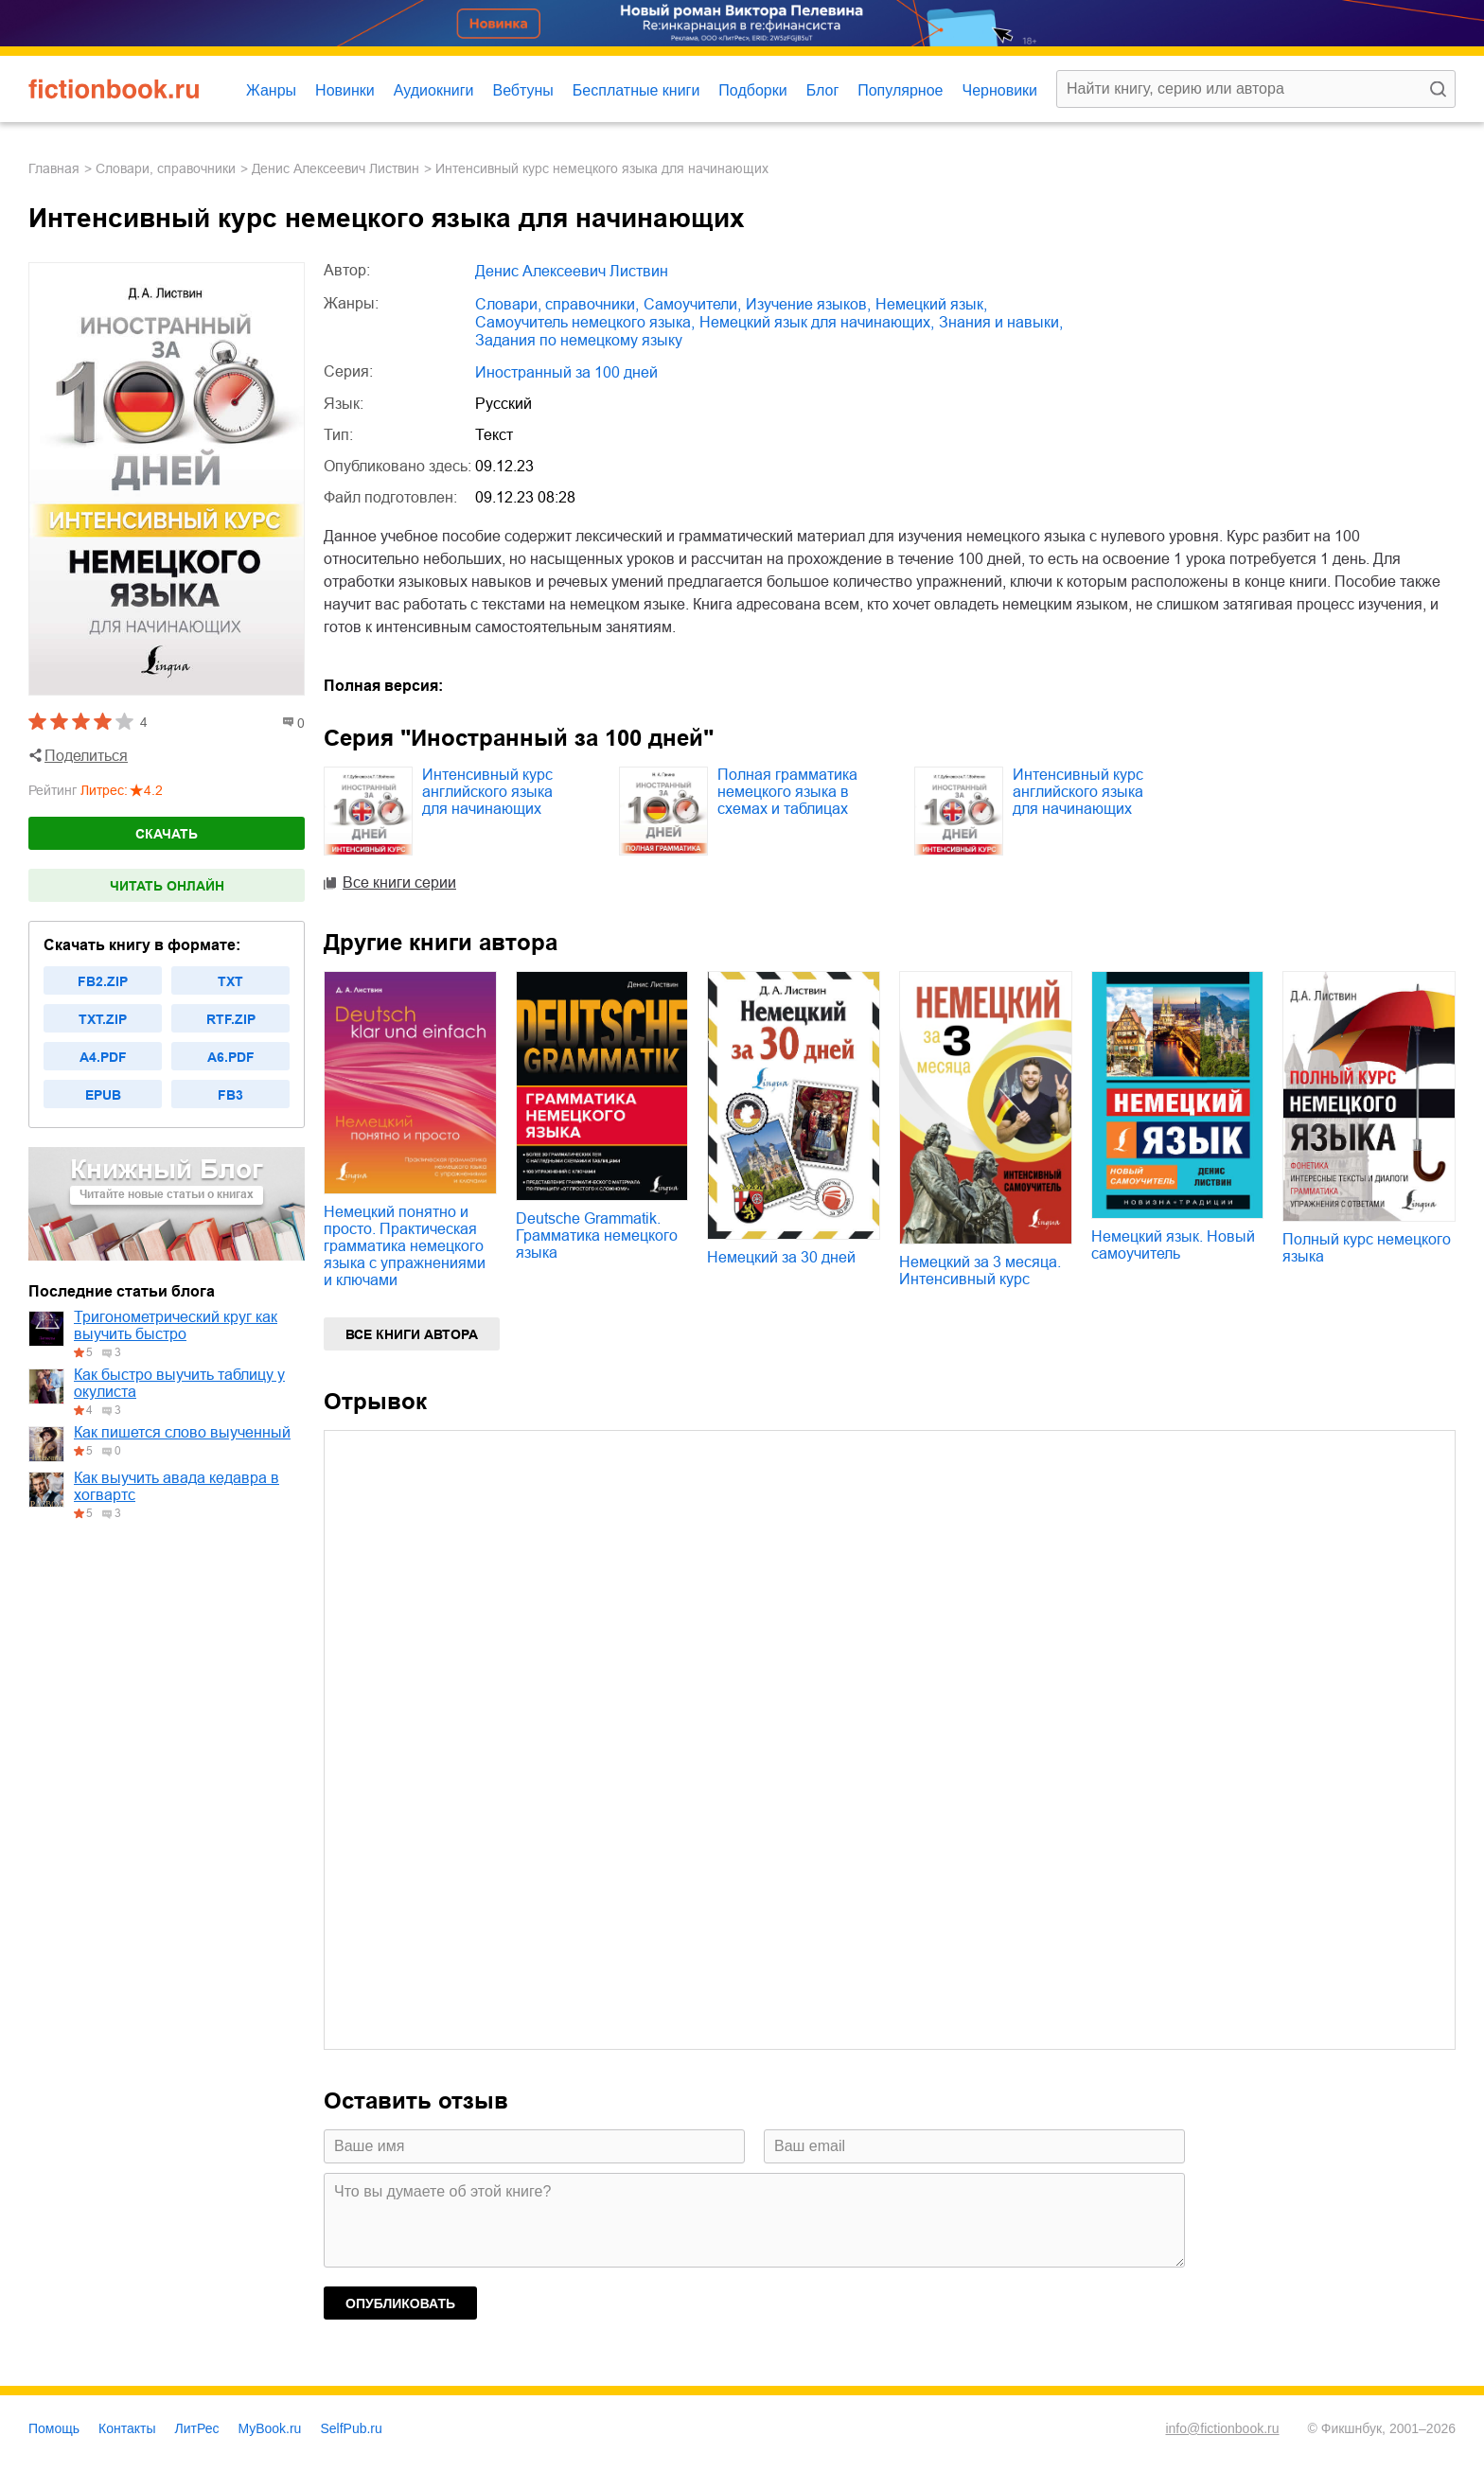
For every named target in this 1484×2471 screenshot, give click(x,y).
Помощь (54, 2428)
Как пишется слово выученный (182, 1432)
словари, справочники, (557, 304)
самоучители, (692, 304)
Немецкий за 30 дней (781, 1257)
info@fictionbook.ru (1222, 2428)
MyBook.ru (270, 2428)
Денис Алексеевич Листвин (335, 168)
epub (103, 1095)
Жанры (271, 90)
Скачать (166, 833)
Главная (54, 168)
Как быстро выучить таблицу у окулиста (179, 1383)
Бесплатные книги (636, 90)
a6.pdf (231, 1057)
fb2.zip (103, 981)
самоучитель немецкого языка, (585, 322)
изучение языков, (808, 304)
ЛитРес (197, 2428)
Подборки (752, 90)
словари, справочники (166, 168)
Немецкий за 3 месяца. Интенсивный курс (980, 1270)
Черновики (999, 90)
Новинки (345, 90)
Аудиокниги (434, 90)
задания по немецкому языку (578, 340)
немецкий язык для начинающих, (816, 322)
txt (230, 981)
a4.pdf (103, 1057)
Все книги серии (399, 882)
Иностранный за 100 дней (566, 372)
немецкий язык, (931, 304)
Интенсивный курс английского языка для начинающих (487, 792)
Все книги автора (411, 1334)
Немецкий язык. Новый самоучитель (1173, 1245)
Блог (822, 90)
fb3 (230, 1095)
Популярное (900, 90)
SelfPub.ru (350, 2428)
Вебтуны (522, 90)
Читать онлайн (167, 885)
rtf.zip (231, 1019)
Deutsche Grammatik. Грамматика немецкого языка (597, 1235)
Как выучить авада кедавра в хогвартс (176, 1486)
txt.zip (103, 1019)
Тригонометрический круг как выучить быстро (175, 1325)
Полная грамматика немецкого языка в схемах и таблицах (787, 792)
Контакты (126, 2428)
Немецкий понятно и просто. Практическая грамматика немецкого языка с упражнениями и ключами (405, 1246)
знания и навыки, (1001, 322)
